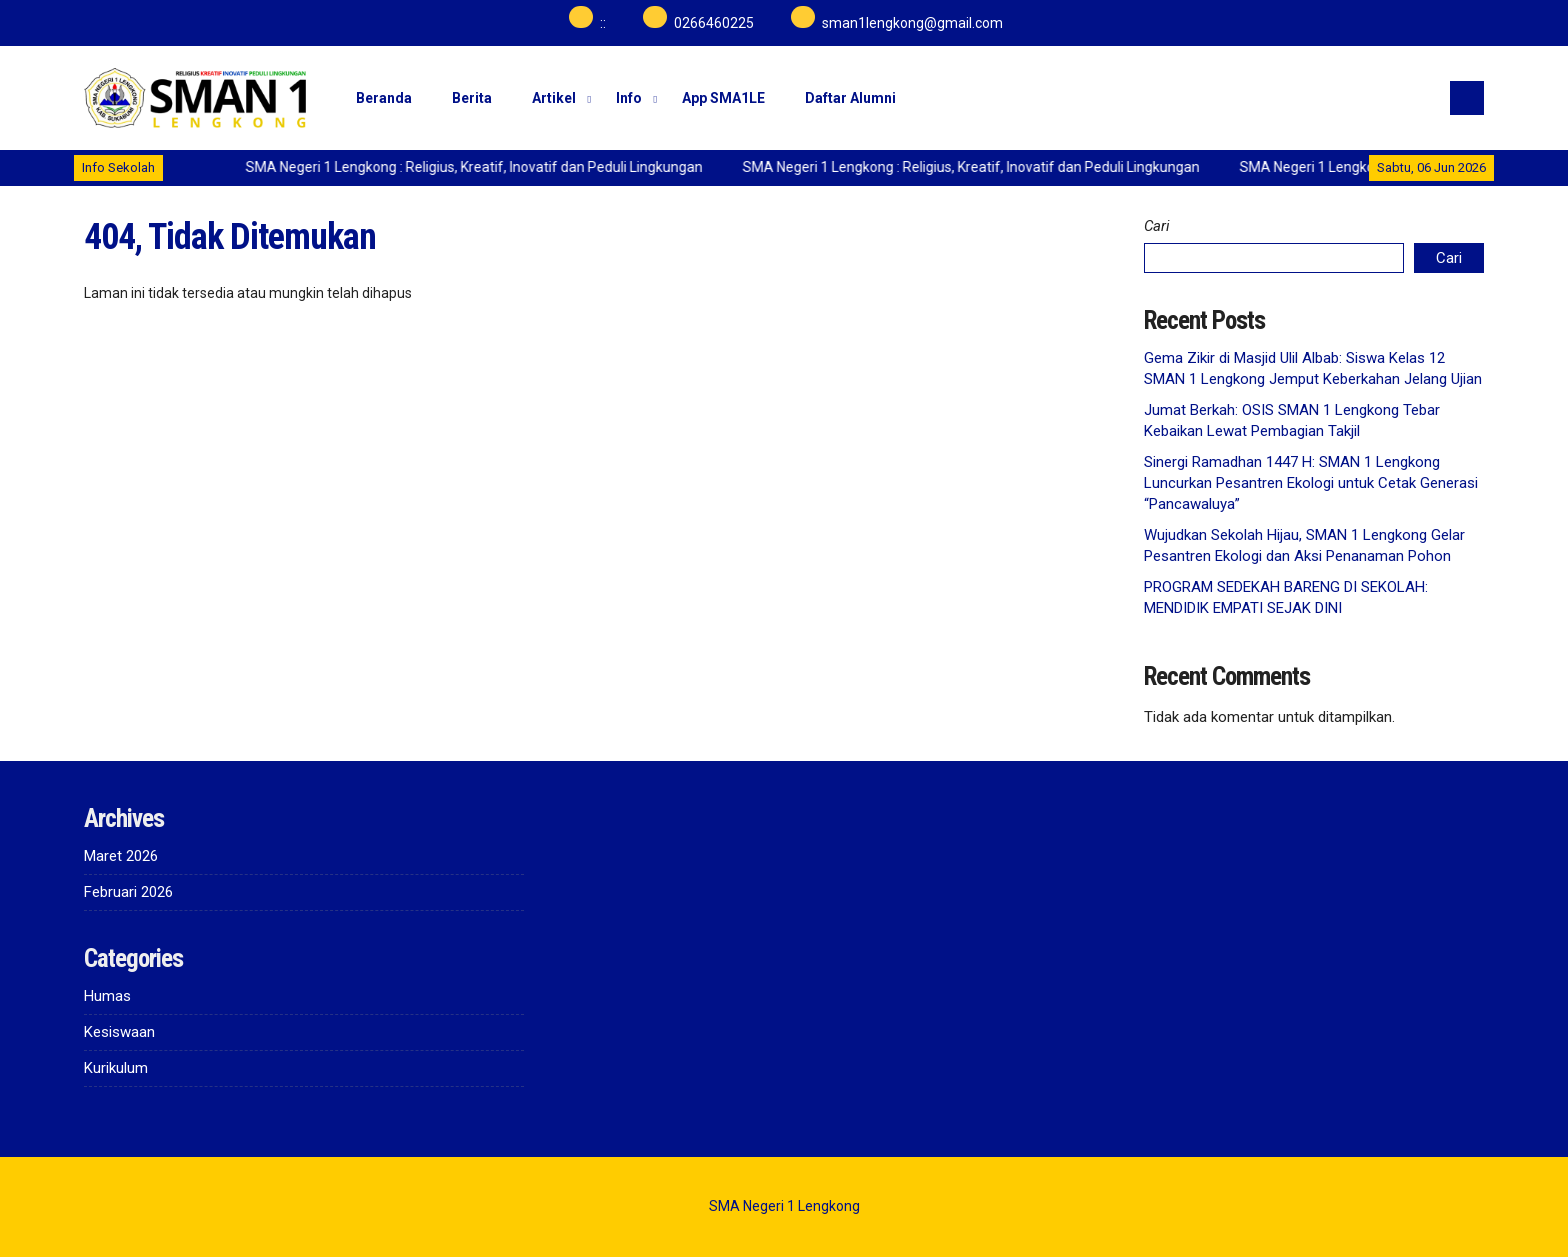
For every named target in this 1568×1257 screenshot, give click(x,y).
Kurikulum (116, 1068)
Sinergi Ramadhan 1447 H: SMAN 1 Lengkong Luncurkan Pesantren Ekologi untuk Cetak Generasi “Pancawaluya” (1311, 483)
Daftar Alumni (850, 98)
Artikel (554, 98)
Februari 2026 (128, 892)
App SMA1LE (723, 98)
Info (629, 98)
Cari (1157, 226)
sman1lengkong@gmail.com (912, 23)
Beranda (384, 98)
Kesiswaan (119, 1032)
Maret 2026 (121, 856)
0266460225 (714, 23)
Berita (472, 98)
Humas (107, 996)
